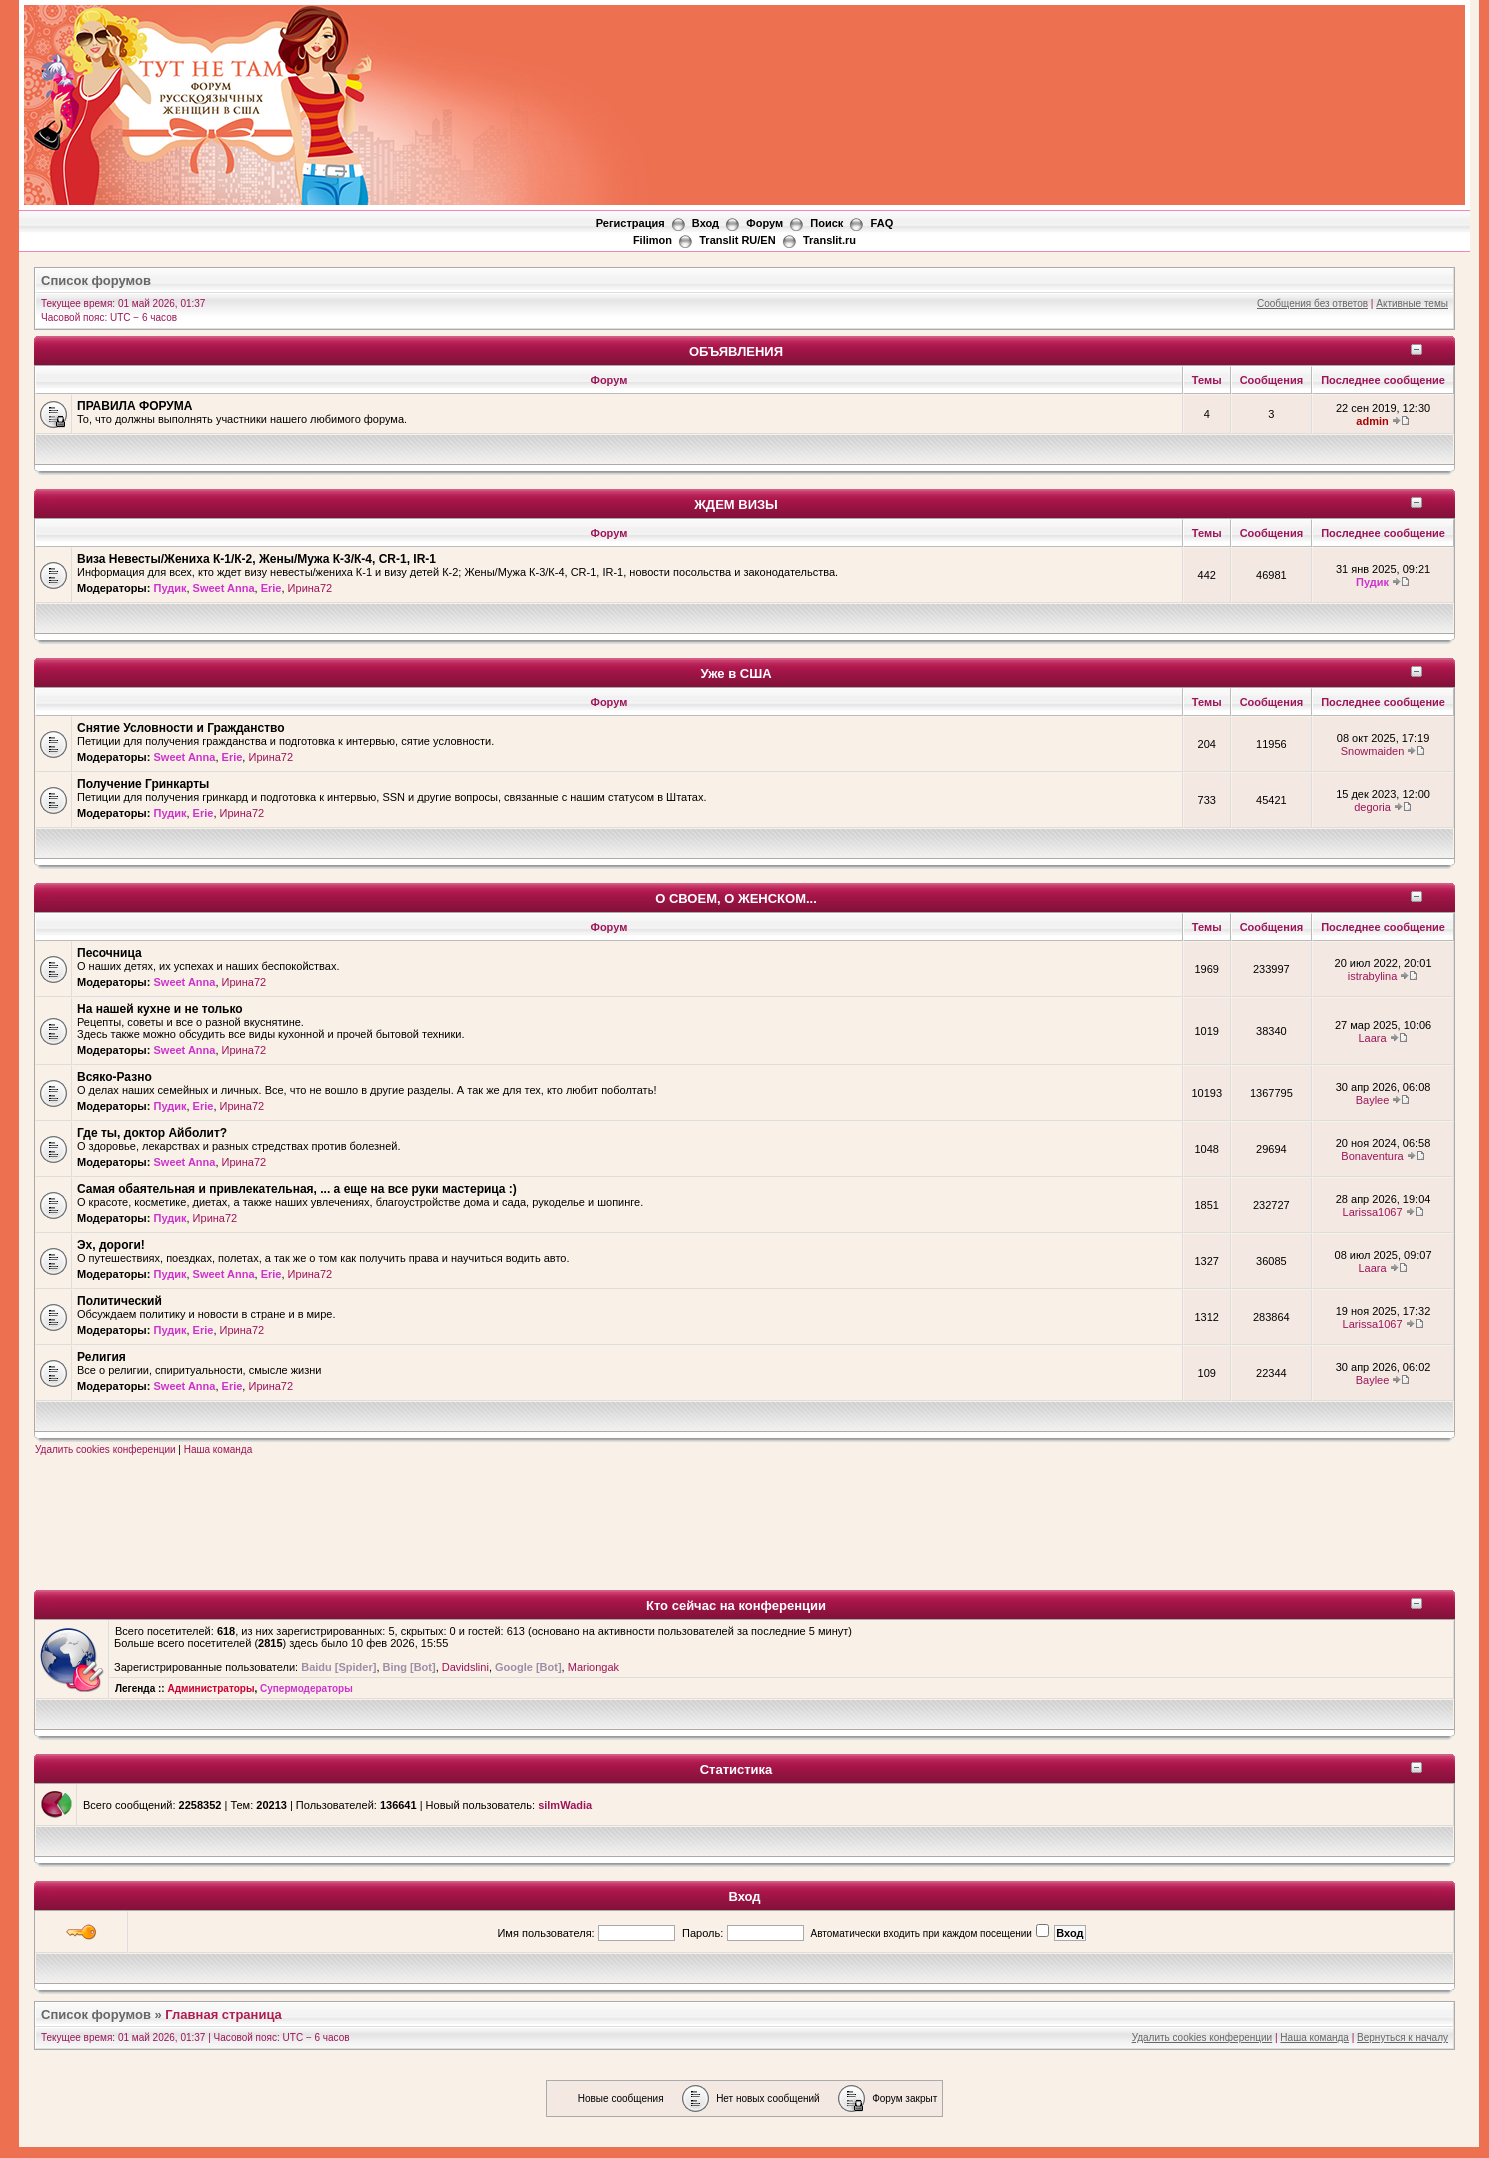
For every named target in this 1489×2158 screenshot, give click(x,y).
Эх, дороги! (111, 1245)
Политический (119, 1301)
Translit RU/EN (737, 240)
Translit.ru (829, 240)
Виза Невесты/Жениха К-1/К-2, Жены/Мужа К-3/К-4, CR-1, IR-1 (256, 559)
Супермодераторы (306, 1688)
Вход (705, 223)
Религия (101, 1357)
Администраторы (210, 1688)
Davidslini (465, 1667)
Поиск (826, 223)
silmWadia (565, 1805)
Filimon (652, 240)
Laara (1372, 1038)
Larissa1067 (1373, 1212)
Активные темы (1412, 303)
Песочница (109, 953)
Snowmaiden (1373, 751)
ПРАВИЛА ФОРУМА (135, 406)
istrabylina (1373, 976)
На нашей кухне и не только (160, 1009)
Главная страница (223, 2014)
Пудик (169, 588)
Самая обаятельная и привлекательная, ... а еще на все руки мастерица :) (297, 1189)
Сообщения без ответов (1312, 303)
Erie (271, 588)
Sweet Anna (224, 588)
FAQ (882, 223)
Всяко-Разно (114, 1077)
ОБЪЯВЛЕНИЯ (736, 351)
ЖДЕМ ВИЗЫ (736, 504)
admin (1372, 421)
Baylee (1373, 1100)
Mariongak (593, 1667)
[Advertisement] (1099, 61)
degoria (1372, 807)
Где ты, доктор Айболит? (152, 1133)
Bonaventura (1372, 1156)
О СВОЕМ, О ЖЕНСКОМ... (736, 898)
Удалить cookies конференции (105, 1449)
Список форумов (96, 280)
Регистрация (630, 223)
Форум (764, 223)
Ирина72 (310, 588)
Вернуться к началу (1402, 2037)
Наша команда (218, 1449)
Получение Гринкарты (143, 784)
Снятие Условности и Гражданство (181, 728)
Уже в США (735, 673)
